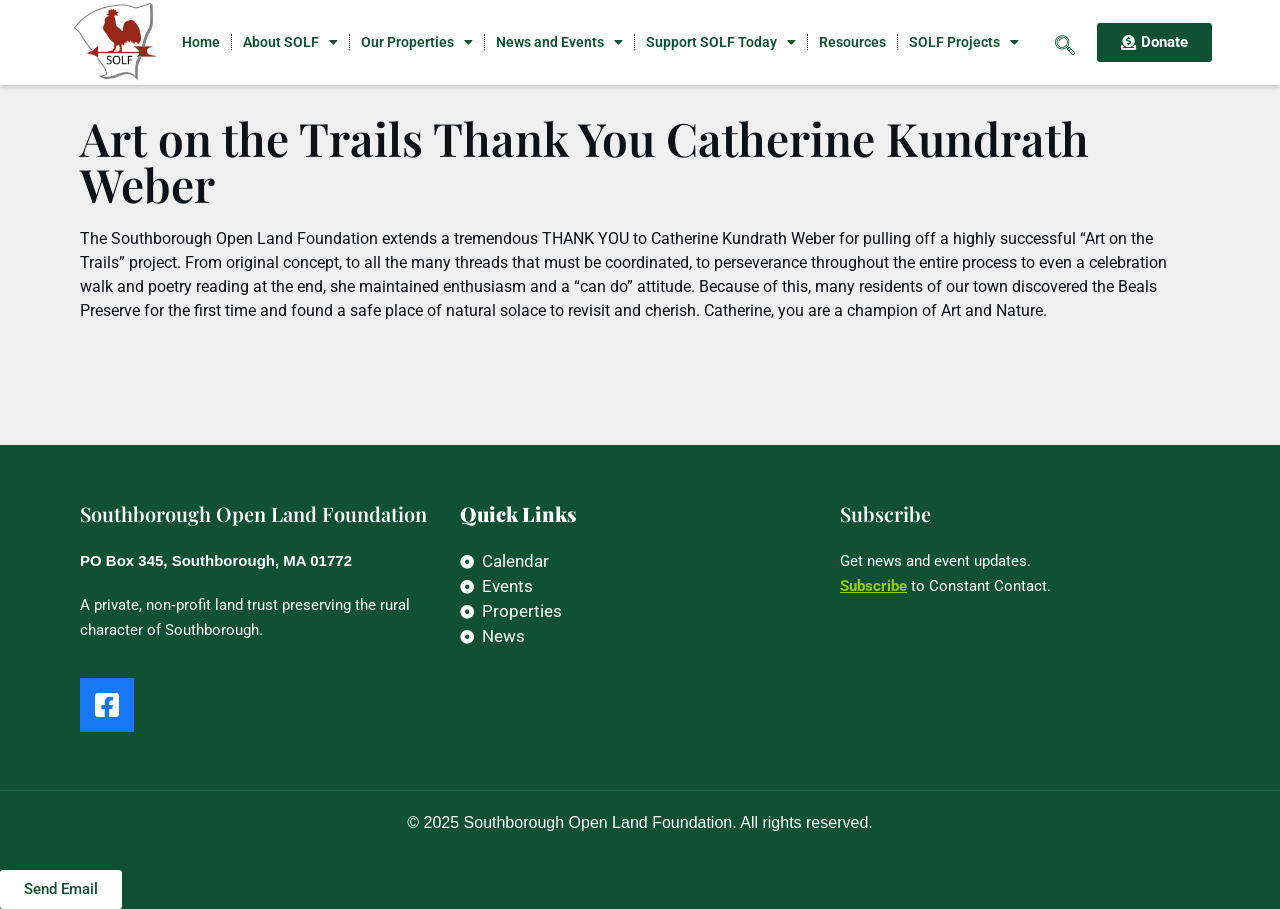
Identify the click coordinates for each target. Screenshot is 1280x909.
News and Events (559, 42)
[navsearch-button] (1065, 42)
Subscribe (873, 586)
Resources (852, 42)
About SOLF (290, 42)
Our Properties (417, 42)
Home (201, 42)
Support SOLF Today (721, 42)
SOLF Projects (964, 42)
